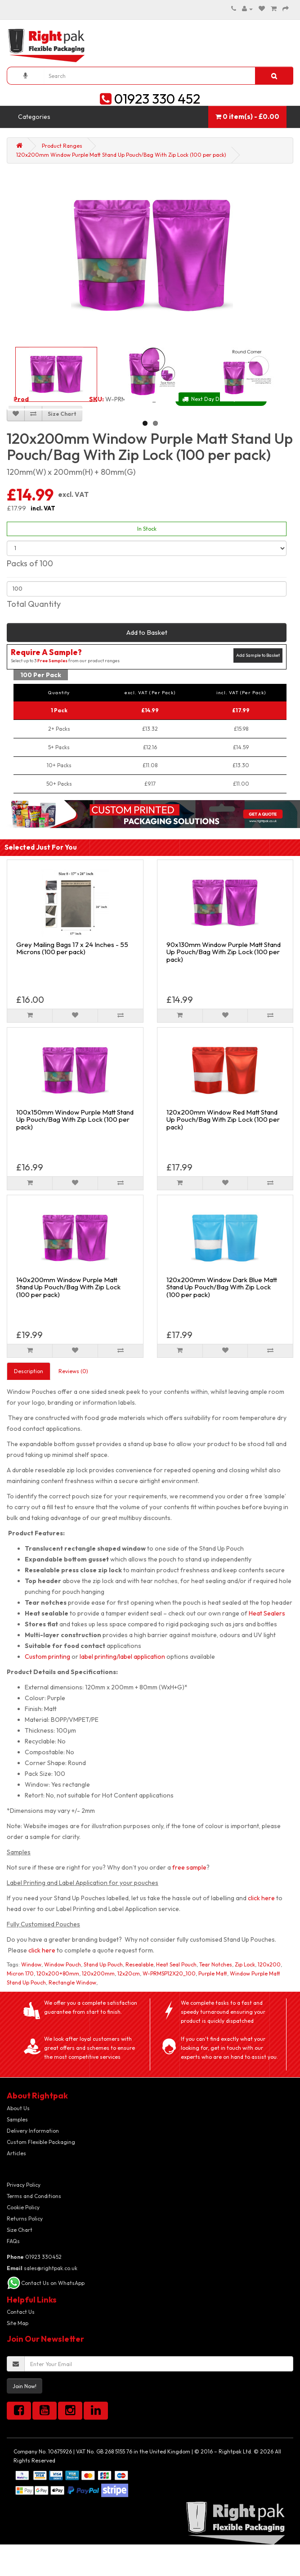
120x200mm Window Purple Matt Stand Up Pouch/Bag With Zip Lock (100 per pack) (121, 154)
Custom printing (47, 1656)
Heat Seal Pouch (176, 1964)
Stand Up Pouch (103, 1964)
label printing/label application (122, 1656)
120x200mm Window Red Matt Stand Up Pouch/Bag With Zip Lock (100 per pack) (223, 1119)
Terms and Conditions (34, 2196)
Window (31, 1964)
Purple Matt (212, 1973)
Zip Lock (245, 1964)
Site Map (17, 2323)
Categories (34, 117)
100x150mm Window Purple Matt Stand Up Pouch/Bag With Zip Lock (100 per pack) (75, 1119)
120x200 (269, 1964)
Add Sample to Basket (258, 655)
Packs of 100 (30, 563)
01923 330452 (34, 2256)
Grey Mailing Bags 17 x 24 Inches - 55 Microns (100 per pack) (72, 948)
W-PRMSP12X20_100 (169, 1973)
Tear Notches (215, 1964)
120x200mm (98, 1973)
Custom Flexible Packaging (41, 2142)
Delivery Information (33, 2130)
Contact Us (21, 2311)
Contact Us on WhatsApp (53, 2283)
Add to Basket (146, 632)
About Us (18, 2108)
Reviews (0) (73, 1371)
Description (28, 1371)
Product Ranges (62, 145)
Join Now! (24, 2386)
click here (261, 1898)
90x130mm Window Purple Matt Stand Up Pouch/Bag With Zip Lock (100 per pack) (223, 952)
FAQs (13, 2241)
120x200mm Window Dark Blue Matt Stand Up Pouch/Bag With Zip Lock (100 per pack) (221, 1287)
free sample (189, 1867)
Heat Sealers (267, 1613)
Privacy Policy (23, 2184)
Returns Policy (25, 2218)
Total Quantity (34, 604)
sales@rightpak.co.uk (42, 2268)
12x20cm (128, 1973)
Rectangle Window (72, 1982)
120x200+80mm (57, 1973)
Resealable (139, 1964)
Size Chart (19, 2229)
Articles (16, 2153)
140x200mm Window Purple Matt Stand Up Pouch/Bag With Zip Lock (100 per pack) (68, 1287)
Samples (17, 2119)
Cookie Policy (23, 2207)
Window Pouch (62, 1964)
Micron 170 (20, 1973)
